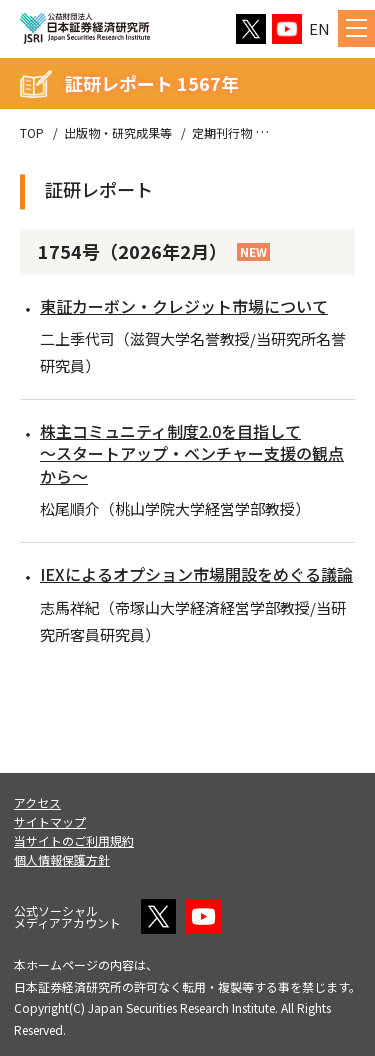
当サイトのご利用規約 (74, 840)
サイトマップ (50, 821)
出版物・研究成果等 (118, 133)
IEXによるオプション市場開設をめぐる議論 (196, 574)
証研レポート (308, 133)
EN (319, 28)
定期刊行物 (222, 133)
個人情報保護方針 (62, 859)
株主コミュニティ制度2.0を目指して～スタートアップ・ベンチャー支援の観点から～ (192, 453)
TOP (32, 133)
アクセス (37, 802)
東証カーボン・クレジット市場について (184, 306)
